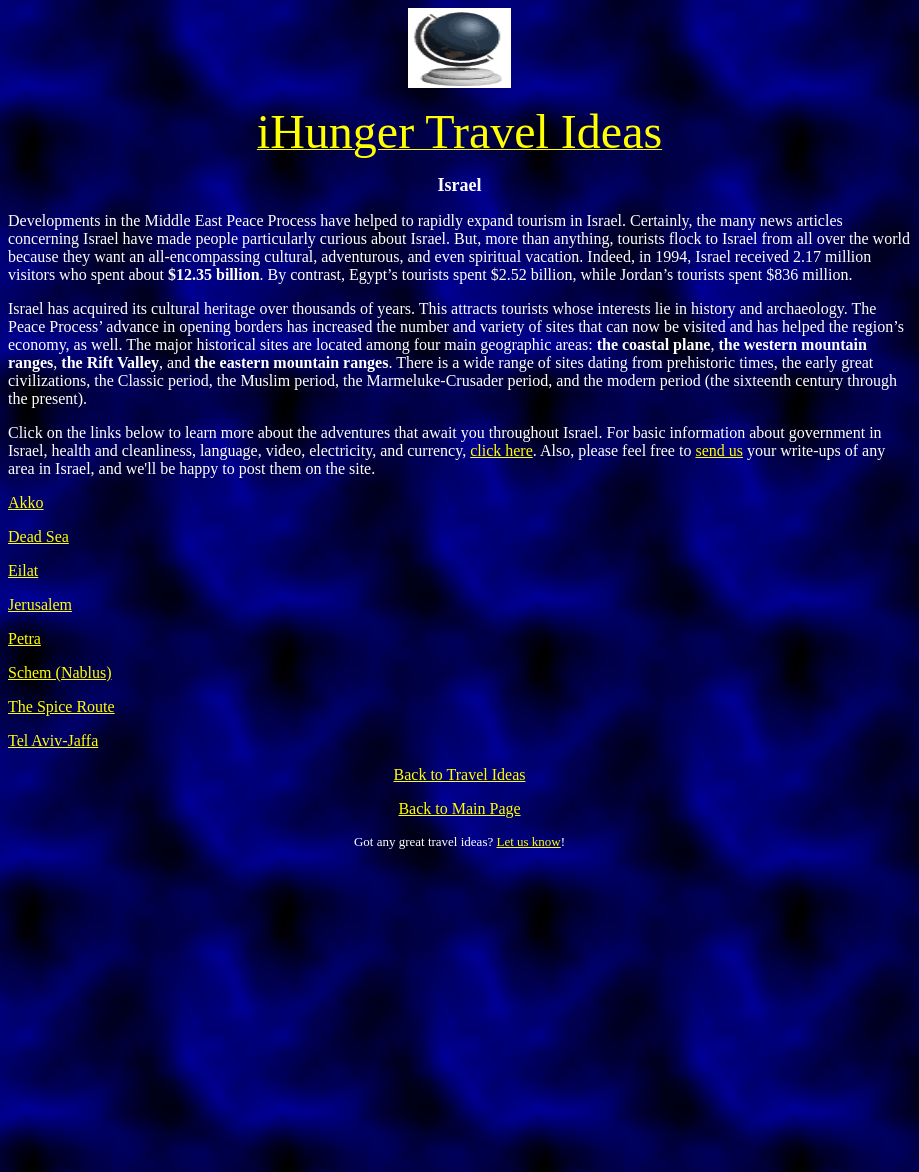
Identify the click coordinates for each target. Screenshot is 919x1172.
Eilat (23, 570)
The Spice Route (61, 706)
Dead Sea (38, 536)
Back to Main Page (459, 808)
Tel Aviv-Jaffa (53, 740)
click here (501, 450)
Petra (24, 638)
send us (719, 450)
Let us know (528, 841)
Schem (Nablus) (60, 672)
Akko (26, 502)
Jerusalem (40, 604)
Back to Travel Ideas (460, 774)
